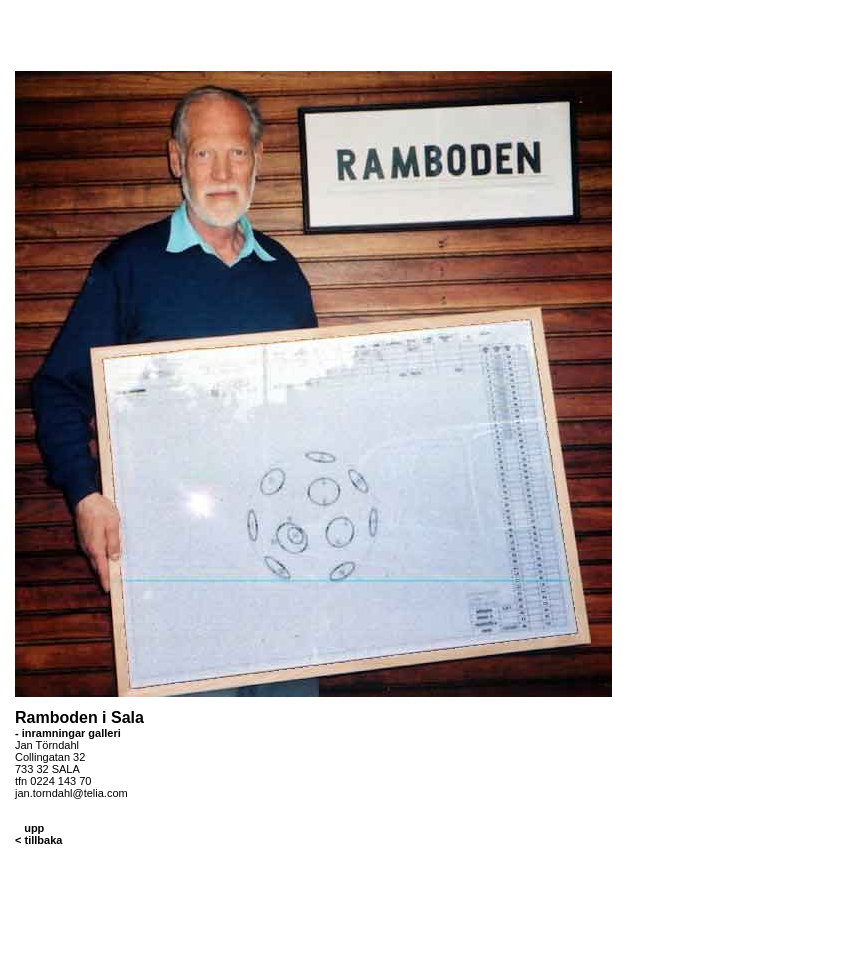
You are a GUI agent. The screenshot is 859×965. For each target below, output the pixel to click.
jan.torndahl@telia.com (71, 793)
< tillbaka (38, 840)
